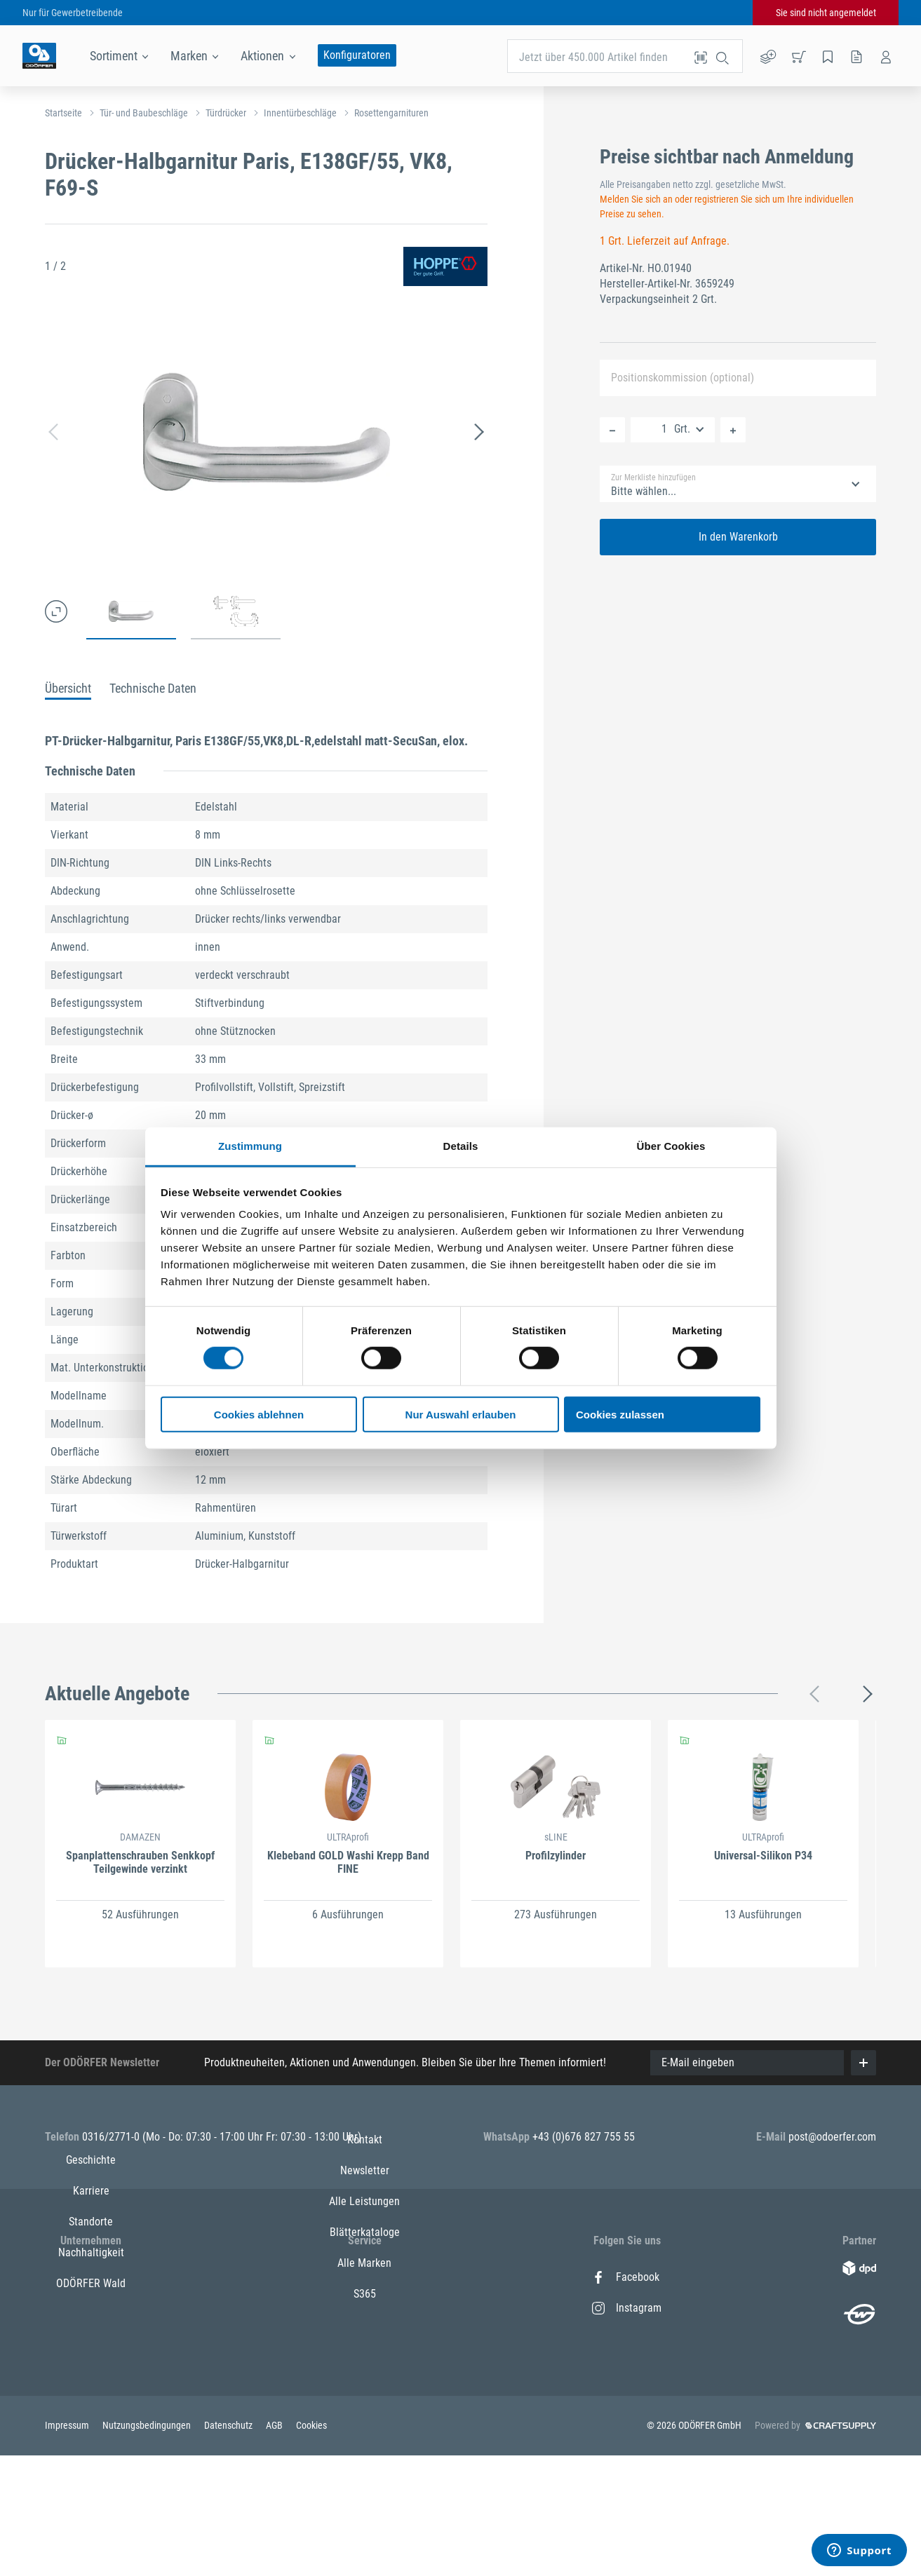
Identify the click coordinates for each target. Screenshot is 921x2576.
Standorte (91, 2338)
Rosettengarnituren (391, 112)
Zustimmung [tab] (250, 1146)
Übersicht (68, 688)
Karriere (91, 2307)
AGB (275, 2546)
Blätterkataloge (365, 2369)
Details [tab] (460, 1146)
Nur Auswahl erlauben (460, 1415)
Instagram (626, 2307)
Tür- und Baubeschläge (144, 112)
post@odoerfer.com (832, 2136)
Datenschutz (229, 2546)
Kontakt (364, 2277)
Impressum (68, 2546)
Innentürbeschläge (300, 112)
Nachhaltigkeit (91, 2369)
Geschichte (91, 2277)
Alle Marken (364, 2400)
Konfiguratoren (357, 55)
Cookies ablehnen (259, 1415)
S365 (365, 2431)
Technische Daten (152, 688)
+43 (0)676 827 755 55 (583, 2136)
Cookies (311, 2546)
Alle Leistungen (364, 2338)
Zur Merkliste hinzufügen (653, 477)
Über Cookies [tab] (671, 1146)
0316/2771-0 (112, 2136)
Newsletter (364, 2307)
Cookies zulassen (620, 1415)
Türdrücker (226, 112)
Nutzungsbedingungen (147, 2546)
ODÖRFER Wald (91, 2400)
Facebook (625, 2277)
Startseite (63, 112)
